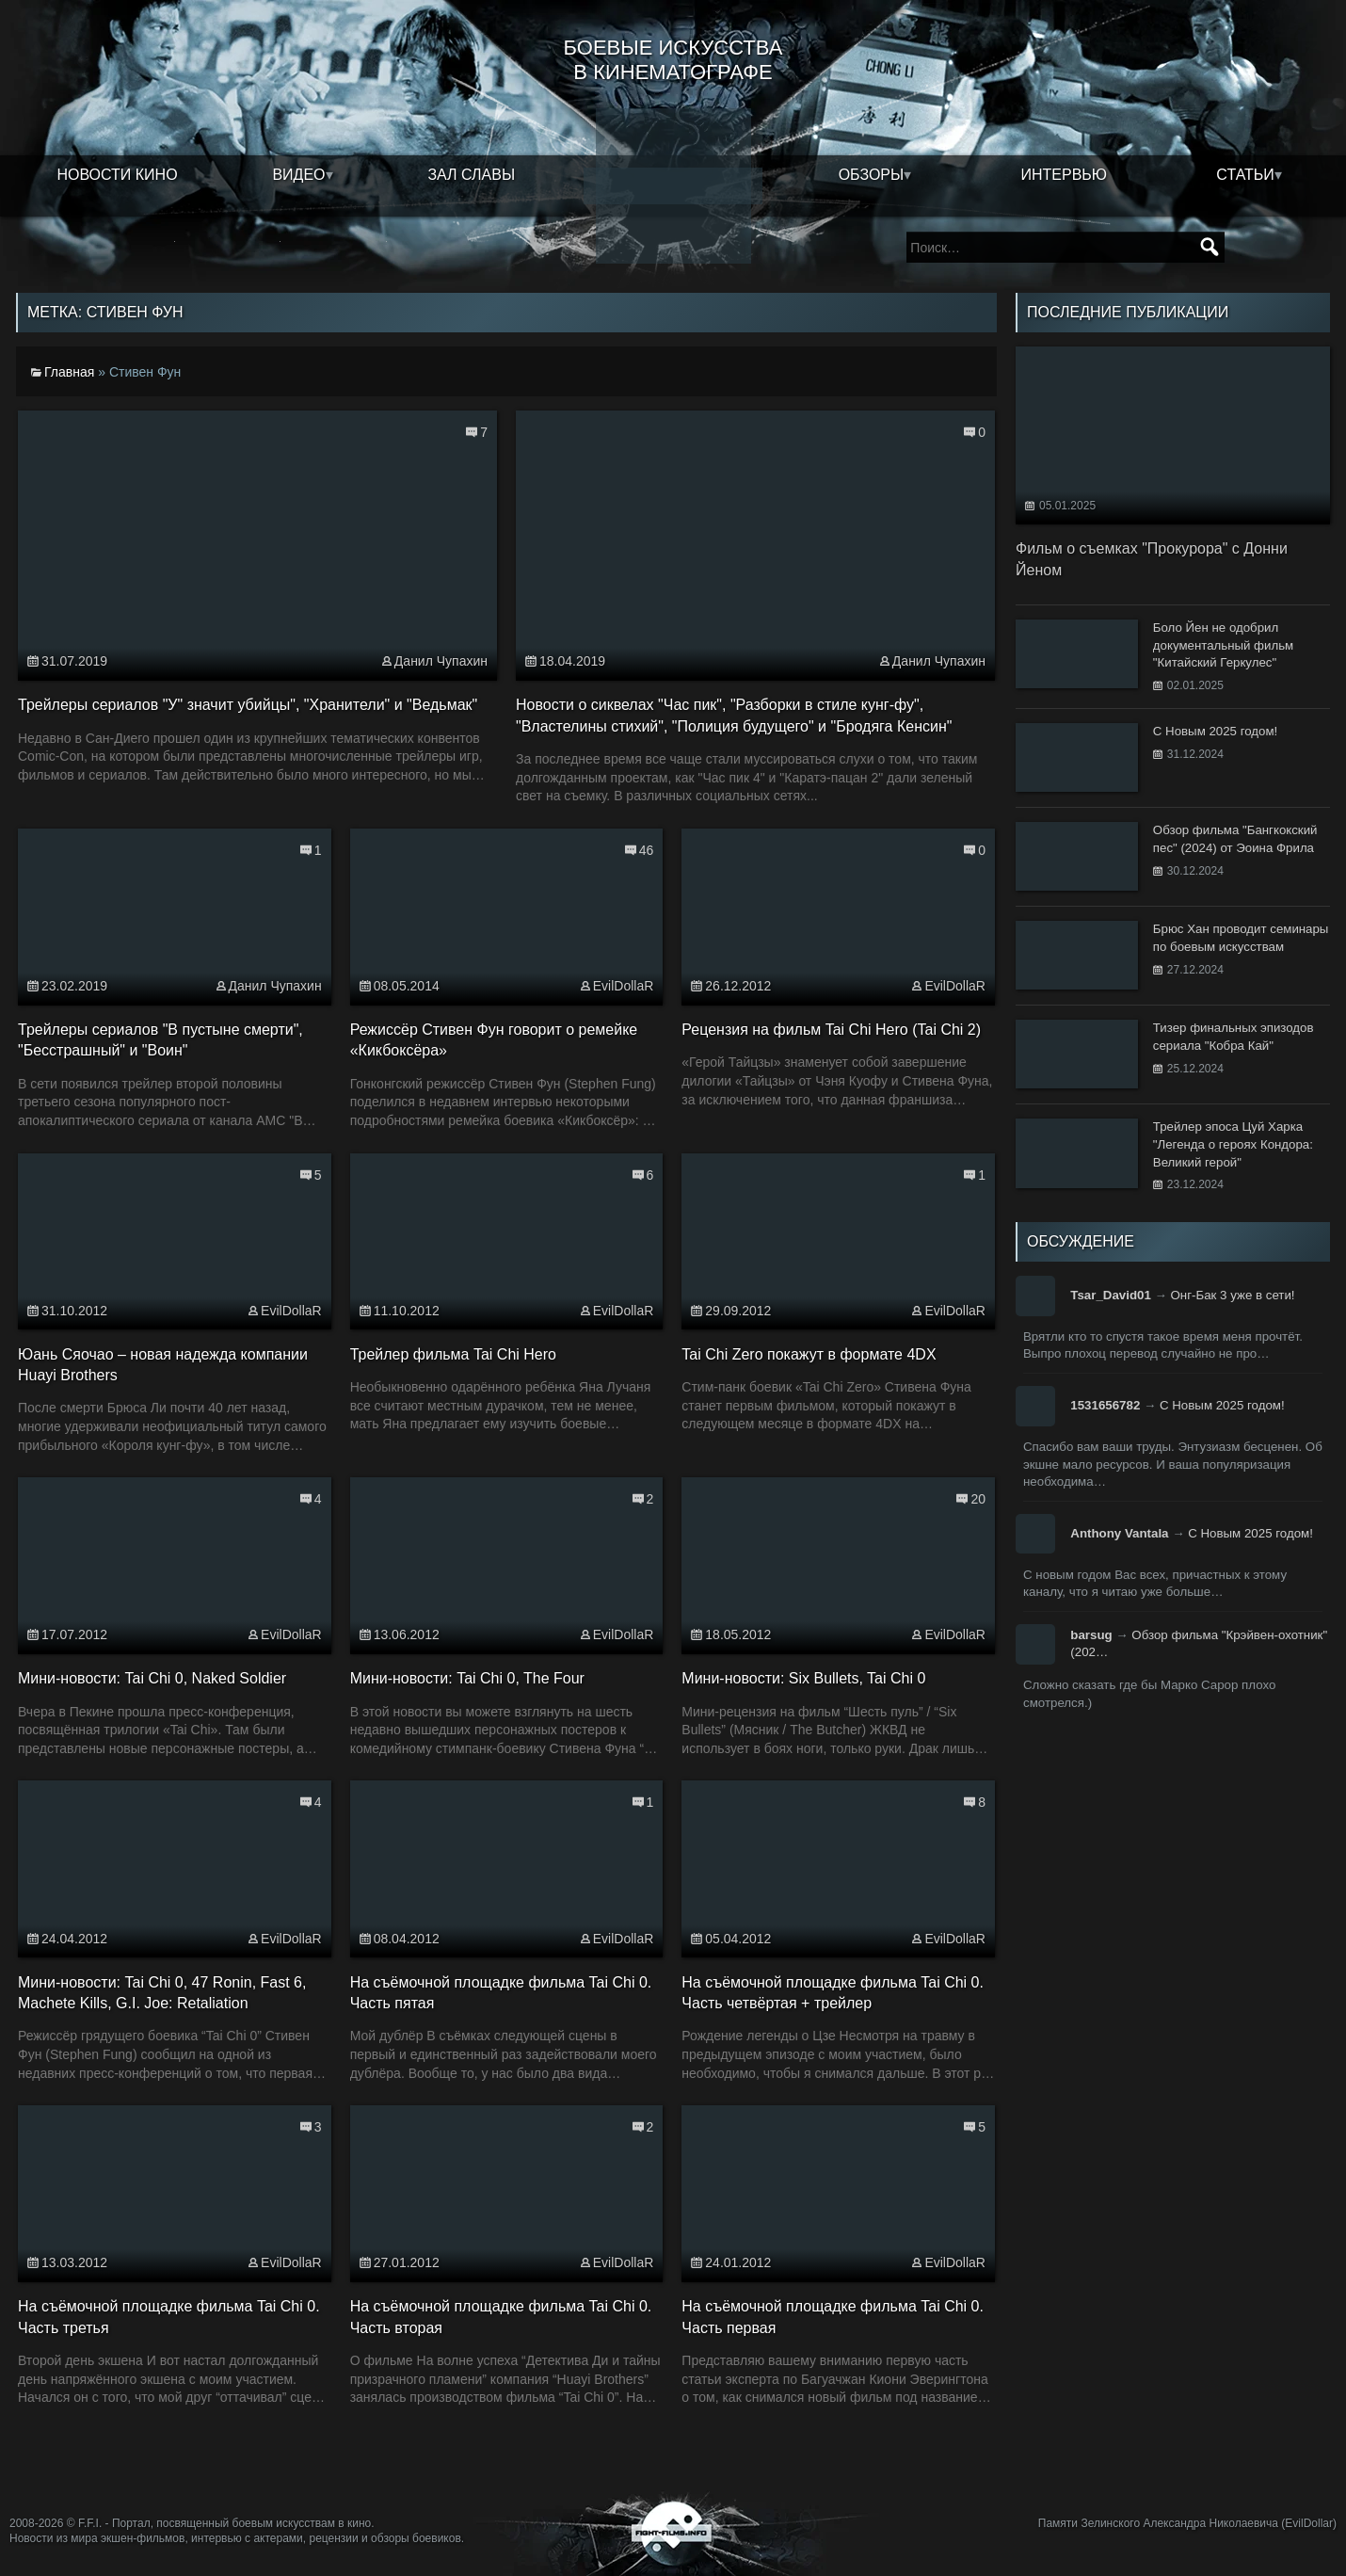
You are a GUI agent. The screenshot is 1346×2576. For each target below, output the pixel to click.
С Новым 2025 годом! (1222, 1405)
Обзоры (872, 175)
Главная (69, 371)
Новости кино (116, 175)
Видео (298, 175)
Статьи (1245, 175)
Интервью (1064, 175)
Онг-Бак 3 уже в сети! (1233, 1295)
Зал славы (471, 175)
